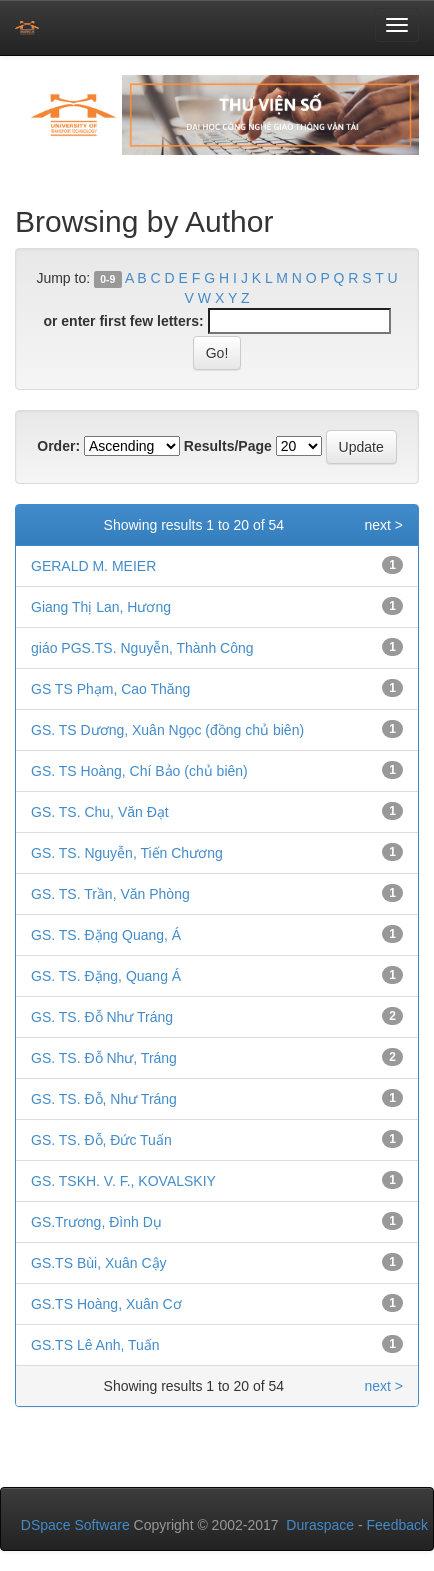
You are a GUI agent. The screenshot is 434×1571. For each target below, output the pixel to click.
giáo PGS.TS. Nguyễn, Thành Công (142, 648)
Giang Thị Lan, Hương (101, 607)
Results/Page (228, 446)
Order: (58, 446)
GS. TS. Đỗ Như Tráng (102, 1017)
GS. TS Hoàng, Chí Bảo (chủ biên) (139, 771)
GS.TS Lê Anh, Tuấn (95, 1345)
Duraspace (320, 1525)
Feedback (397, 1525)
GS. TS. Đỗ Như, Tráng (104, 1058)
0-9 (107, 279)
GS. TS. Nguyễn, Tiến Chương (127, 853)
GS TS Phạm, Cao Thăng (110, 689)
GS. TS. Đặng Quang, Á (106, 935)
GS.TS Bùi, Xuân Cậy (99, 1263)
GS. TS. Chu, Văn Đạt (100, 812)
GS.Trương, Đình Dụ (96, 1222)
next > (383, 525)
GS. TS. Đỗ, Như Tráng (104, 1099)
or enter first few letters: (123, 321)
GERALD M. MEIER (93, 566)
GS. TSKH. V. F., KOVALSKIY (123, 1181)
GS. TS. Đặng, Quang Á (106, 976)
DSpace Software (75, 1525)
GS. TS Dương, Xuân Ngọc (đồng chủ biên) (167, 730)
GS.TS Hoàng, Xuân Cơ (106, 1304)
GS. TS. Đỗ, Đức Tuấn (101, 1140)
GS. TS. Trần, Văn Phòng (110, 894)
